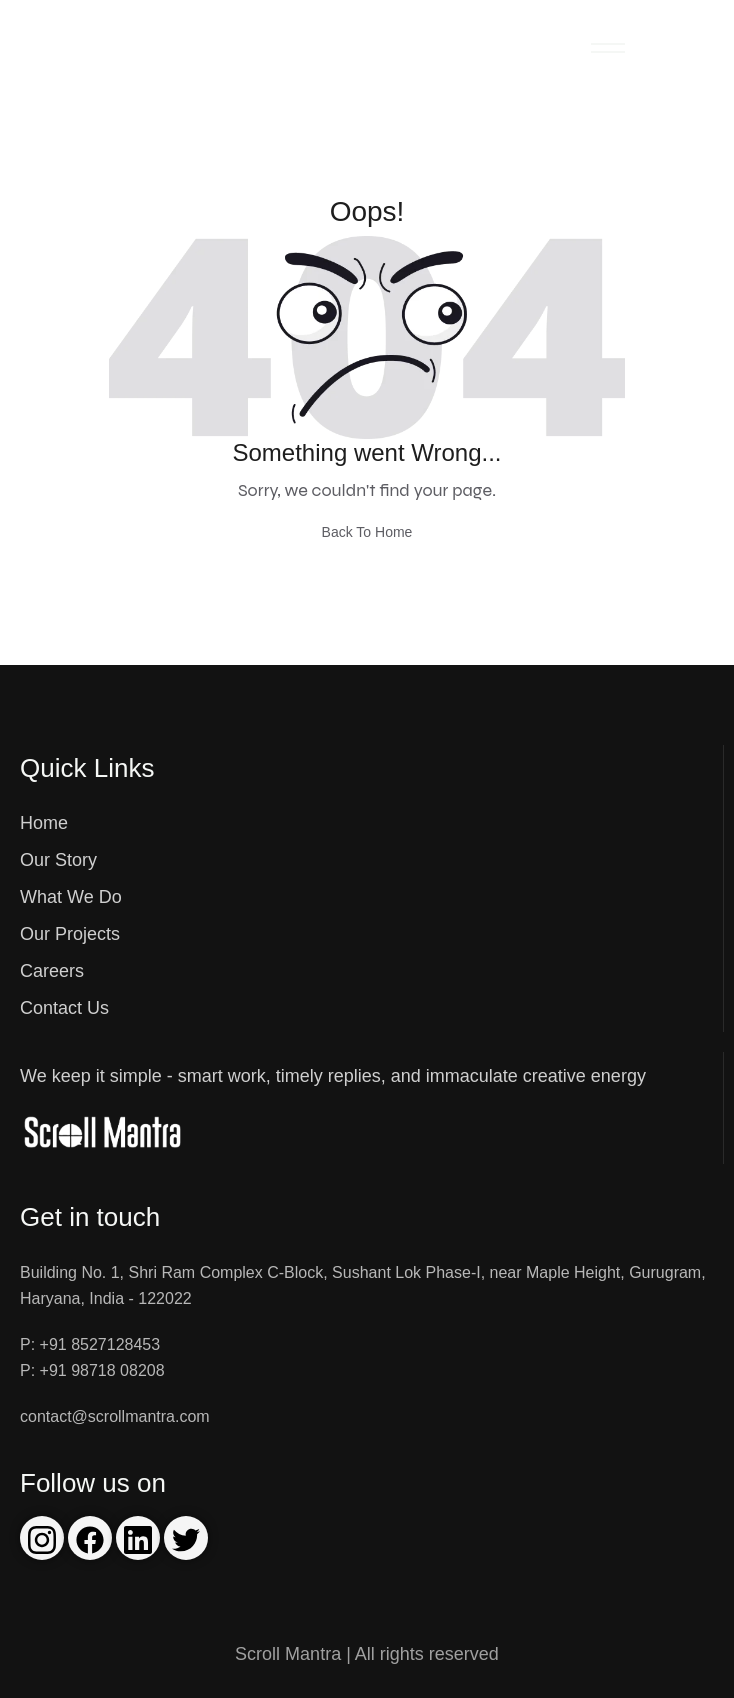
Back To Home (367, 532)
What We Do (71, 897)
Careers (52, 971)
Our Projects (70, 934)
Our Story (58, 860)
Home (44, 823)
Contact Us (64, 1008)
